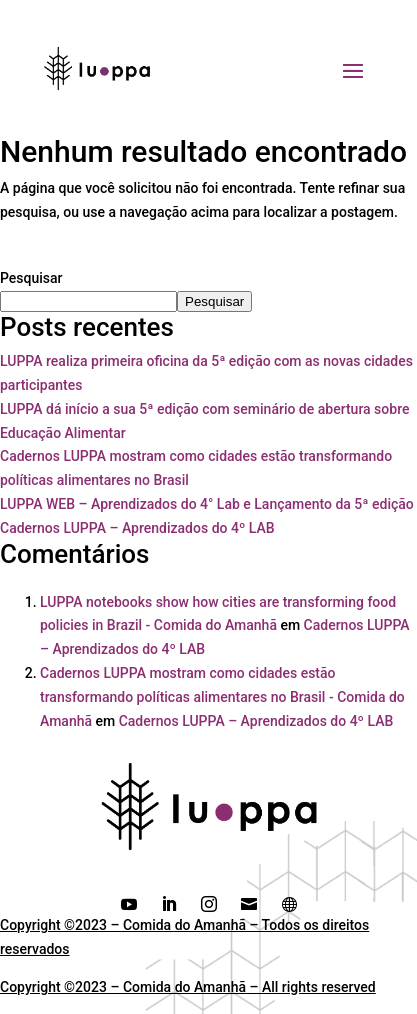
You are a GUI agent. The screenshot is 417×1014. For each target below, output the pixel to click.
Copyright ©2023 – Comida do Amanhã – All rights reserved (188, 987)
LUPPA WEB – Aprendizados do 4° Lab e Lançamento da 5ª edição (207, 504)
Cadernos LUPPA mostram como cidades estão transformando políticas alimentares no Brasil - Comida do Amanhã (222, 697)
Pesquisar (31, 278)
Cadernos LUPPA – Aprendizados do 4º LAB (137, 528)
